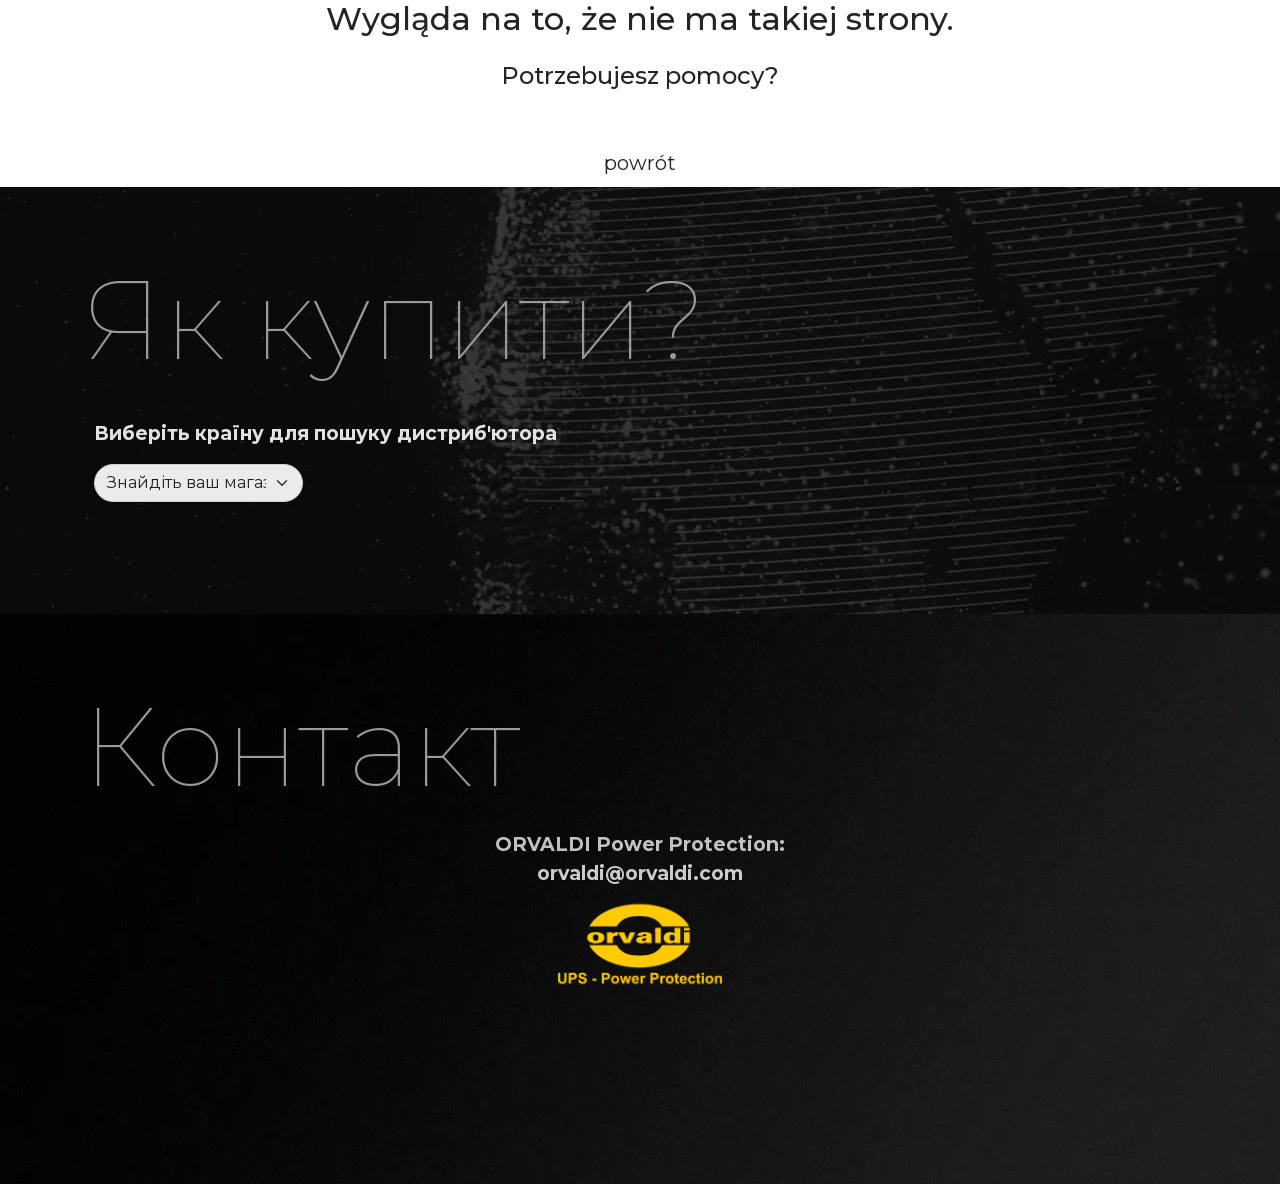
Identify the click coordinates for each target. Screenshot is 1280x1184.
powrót (640, 163)
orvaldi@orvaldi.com (640, 873)
